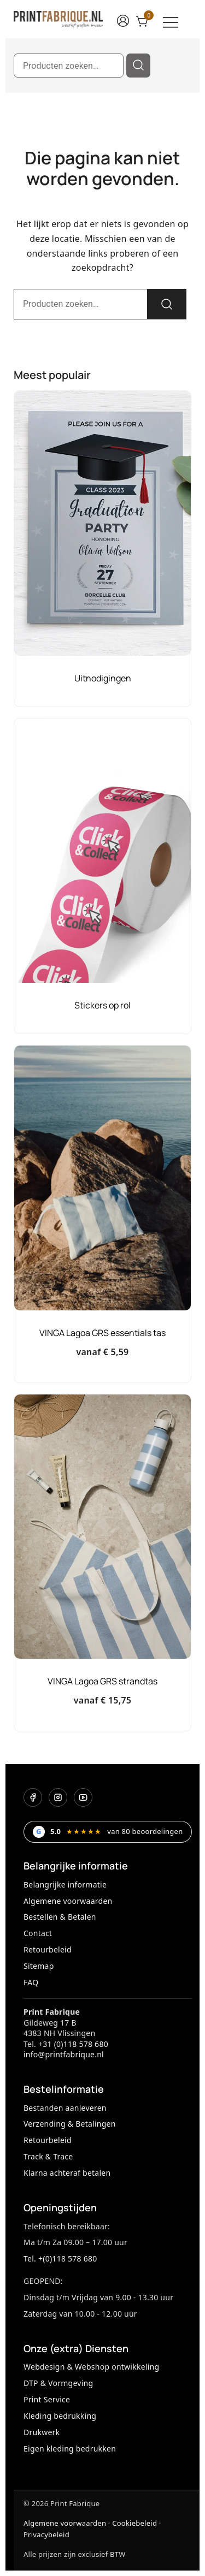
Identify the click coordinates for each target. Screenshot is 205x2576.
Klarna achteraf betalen (67, 2173)
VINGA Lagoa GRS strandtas (102, 1681)
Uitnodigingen (102, 678)
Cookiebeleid (134, 2523)
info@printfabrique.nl (64, 2054)
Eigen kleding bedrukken (70, 2448)
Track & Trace (48, 2156)
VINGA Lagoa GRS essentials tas (102, 1333)
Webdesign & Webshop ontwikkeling (91, 2366)
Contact (38, 1933)
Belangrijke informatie (65, 1884)
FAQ (31, 1982)
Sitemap (39, 1966)
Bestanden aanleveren (65, 2108)
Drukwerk (42, 2432)
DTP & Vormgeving (58, 2383)
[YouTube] (83, 1797)
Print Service (47, 2399)
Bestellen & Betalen (60, 1917)
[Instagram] (58, 1797)
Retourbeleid (48, 1949)
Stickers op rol (102, 1005)
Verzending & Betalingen (70, 2123)
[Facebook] (33, 1797)
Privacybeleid (46, 2534)
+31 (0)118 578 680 (73, 2044)
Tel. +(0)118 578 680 (60, 2258)
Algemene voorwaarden (68, 1901)
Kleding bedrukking (60, 2416)
